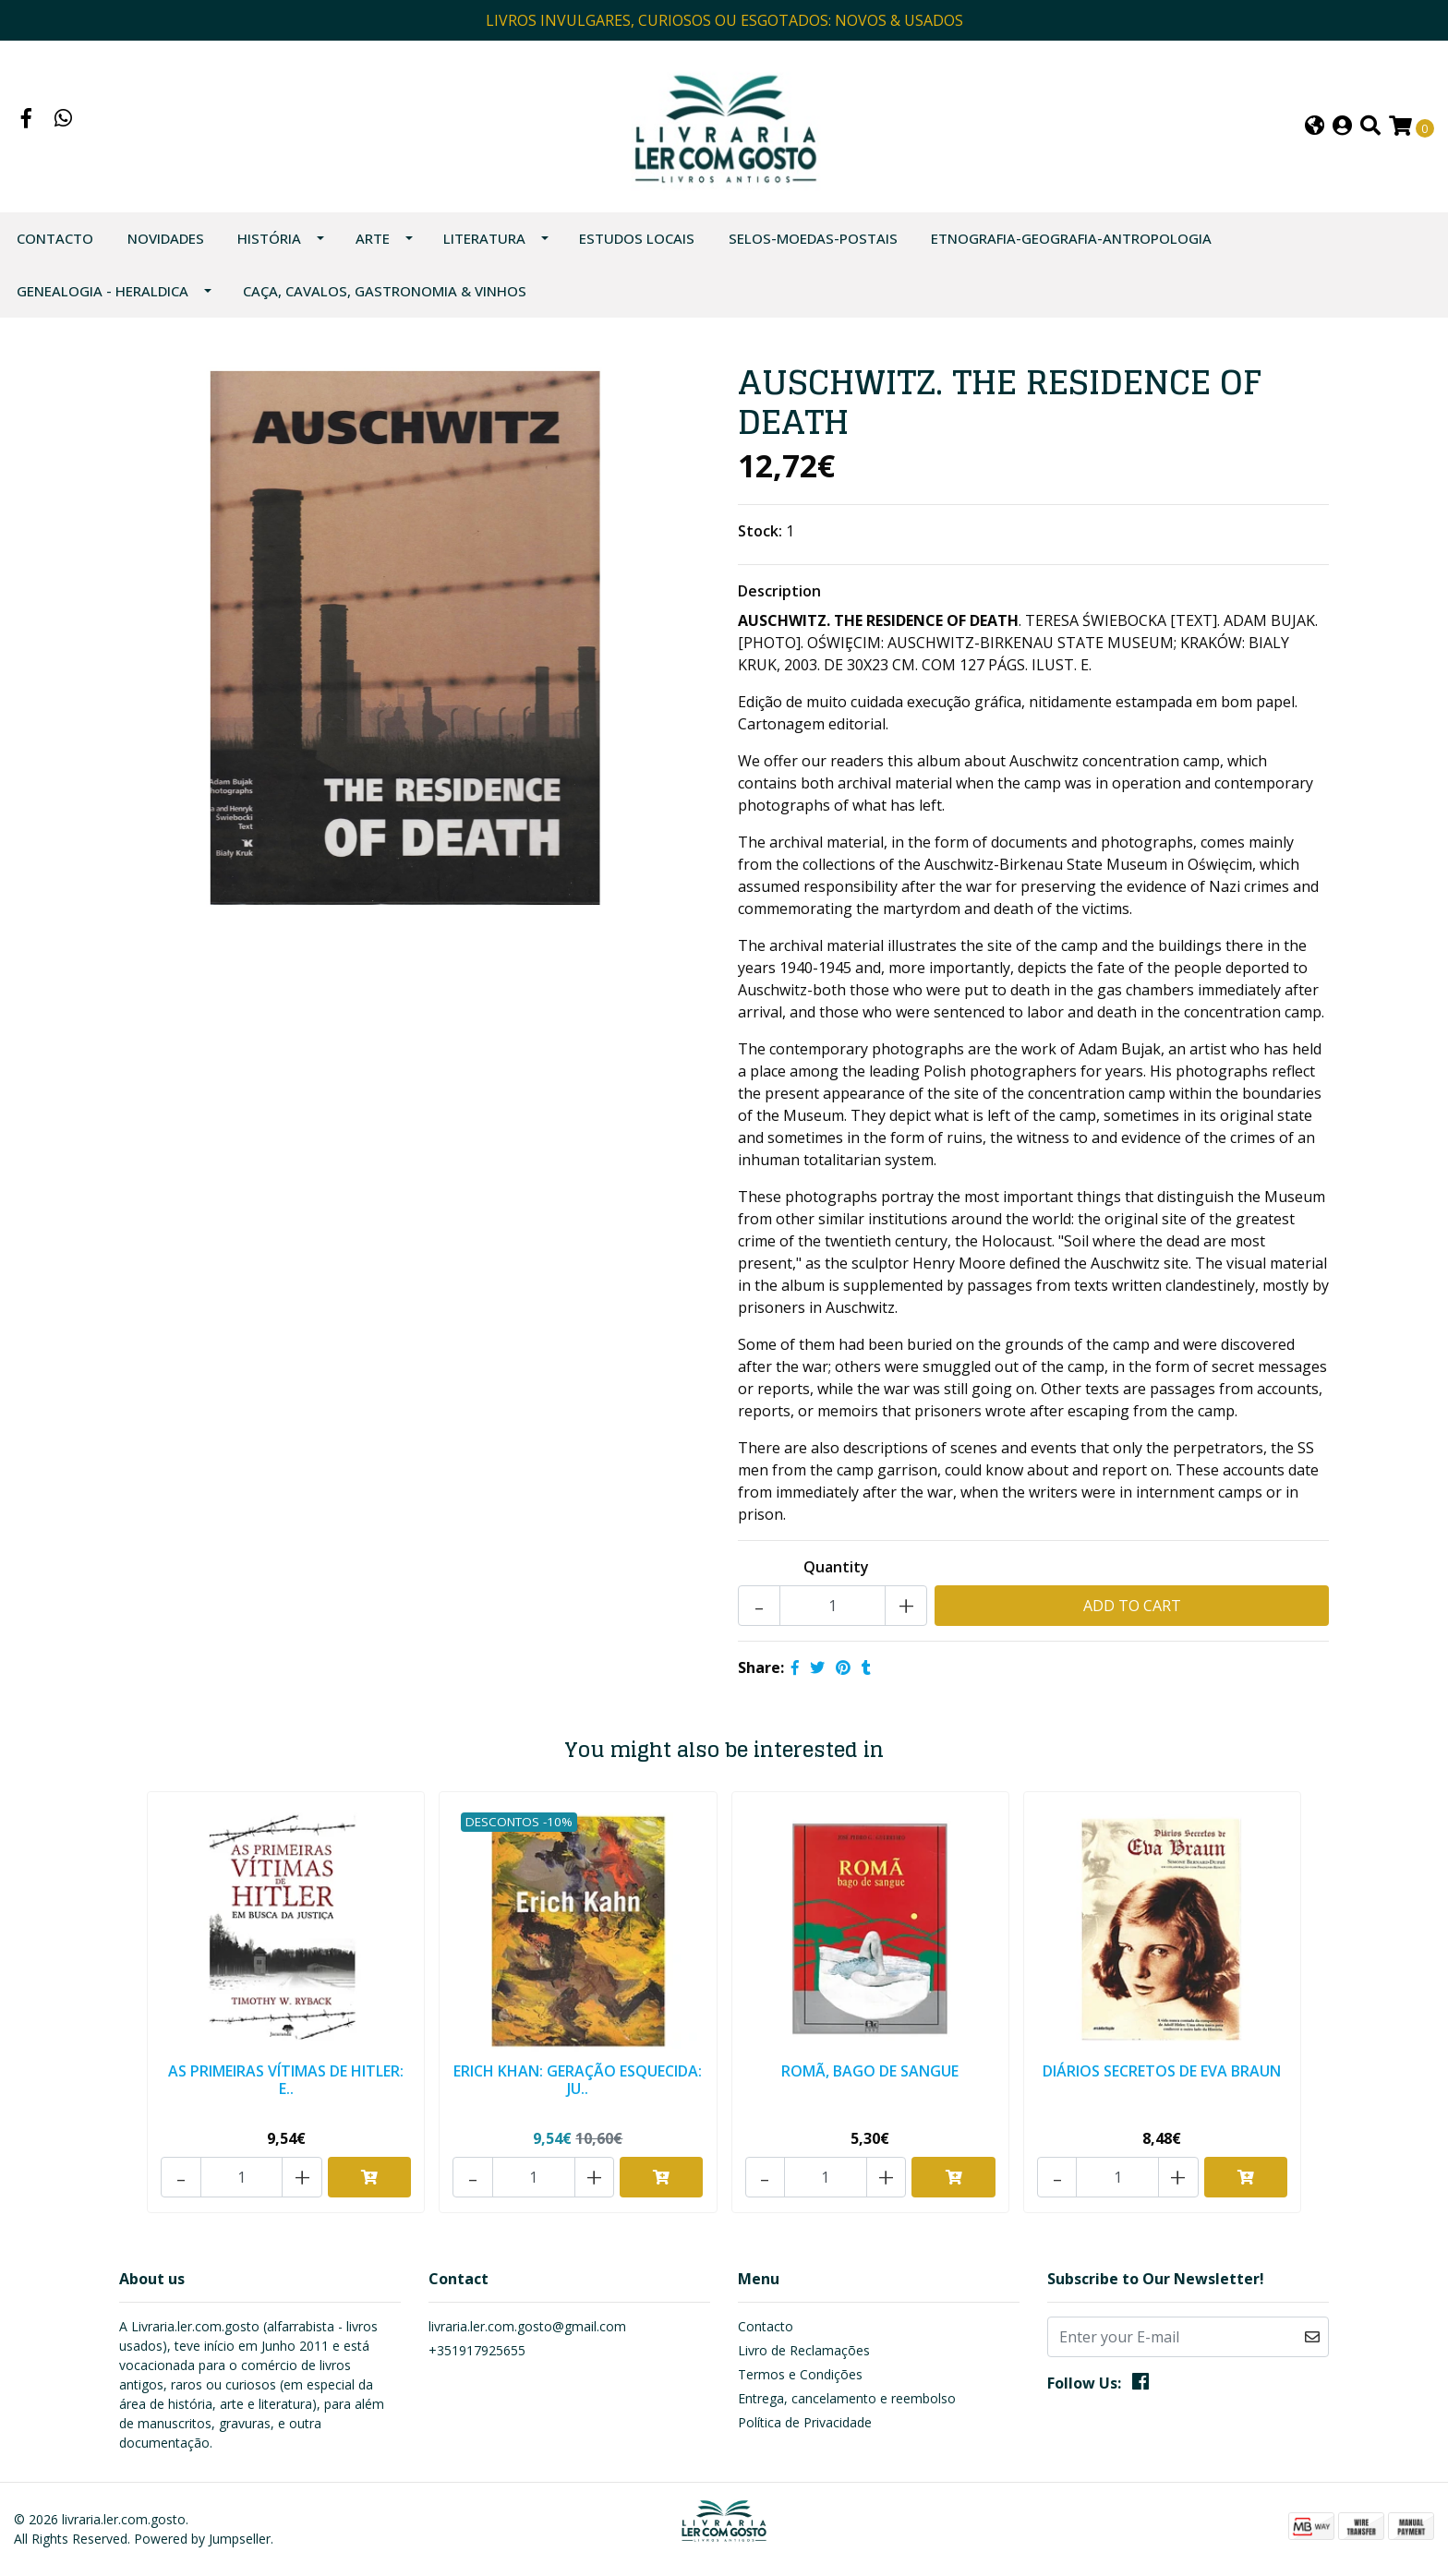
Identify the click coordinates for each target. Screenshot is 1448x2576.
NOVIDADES (165, 249)
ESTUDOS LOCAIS (636, 249)
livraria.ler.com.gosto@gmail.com (527, 2328)
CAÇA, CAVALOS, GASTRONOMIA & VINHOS (384, 302)
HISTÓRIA (269, 249)
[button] (1314, 132)
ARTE (373, 249)
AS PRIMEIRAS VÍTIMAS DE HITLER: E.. (286, 2089)
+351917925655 (476, 2352)
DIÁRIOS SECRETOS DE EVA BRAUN (1162, 2080)
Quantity (836, 1578)
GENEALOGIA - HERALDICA (102, 302)
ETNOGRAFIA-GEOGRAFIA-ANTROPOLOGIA (1071, 249)
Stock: (760, 542)
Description (779, 602)
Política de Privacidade (805, 2424)
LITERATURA (484, 249)
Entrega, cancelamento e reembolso (847, 2400)
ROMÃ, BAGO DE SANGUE (870, 2080)
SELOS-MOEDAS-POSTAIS (813, 249)
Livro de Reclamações (804, 2352)
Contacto (55, 249)
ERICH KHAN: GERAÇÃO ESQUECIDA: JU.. (578, 2089)
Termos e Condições (800, 2376)
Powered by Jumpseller (202, 2540)
